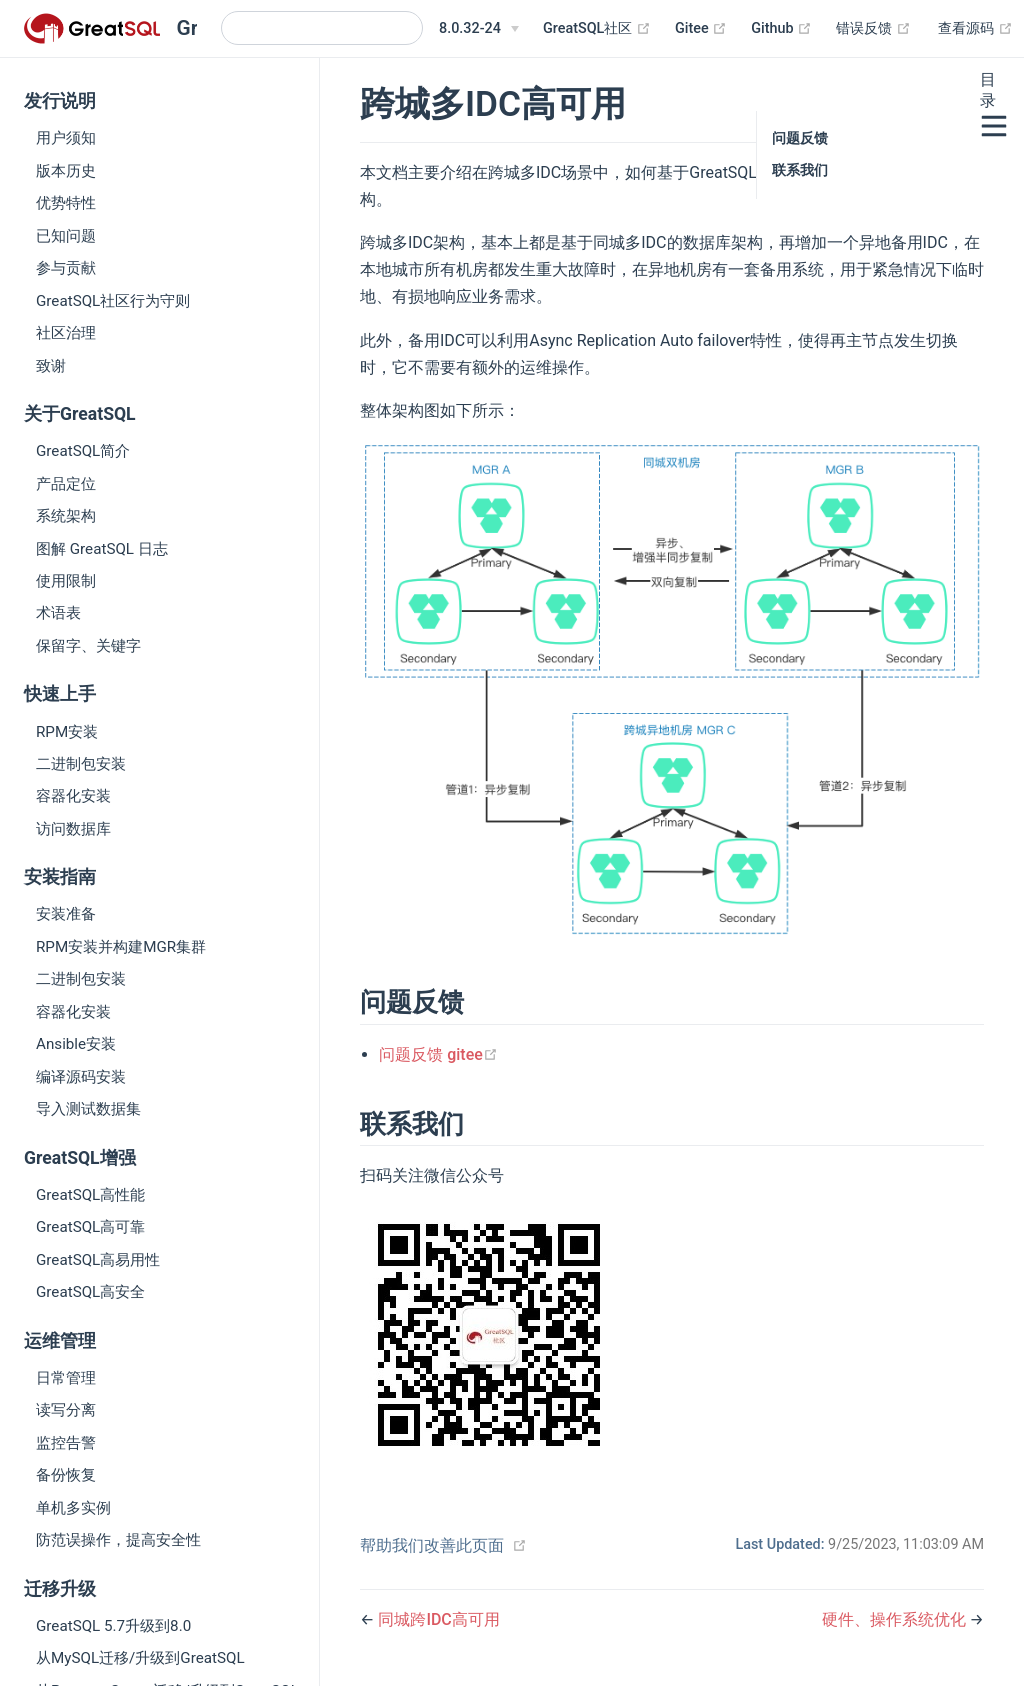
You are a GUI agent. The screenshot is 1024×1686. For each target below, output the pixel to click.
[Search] (322, 28)
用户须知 (66, 138)
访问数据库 (73, 829)
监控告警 (66, 1443)
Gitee (701, 29)
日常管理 (66, 1378)
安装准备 (66, 914)
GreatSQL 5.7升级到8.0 (113, 1626)
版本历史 (66, 171)
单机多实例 (73, 1508)
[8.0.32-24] (479, 29)
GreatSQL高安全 (90, 1292)
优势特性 (66, 203)
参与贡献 (66, 268)
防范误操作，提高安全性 (118, 1540)
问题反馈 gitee (438, 1054)
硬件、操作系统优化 (896, 1619)
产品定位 (66, 484)
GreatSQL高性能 (90, 1195)
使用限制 (66, 581)
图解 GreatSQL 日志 (102, 549)
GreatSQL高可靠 (90, 1227)
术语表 (58, 613)
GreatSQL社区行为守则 (113, 301)
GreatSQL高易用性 (98, 1260)
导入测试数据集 (88, 1109)
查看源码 (975, 29)
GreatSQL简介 (83, 451)
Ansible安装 (76, 1044)
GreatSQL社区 (597, 29)
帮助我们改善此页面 (432, 1545)
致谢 (51, 366)
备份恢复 (66, 1475)
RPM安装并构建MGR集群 (121, 947)
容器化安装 (73, 796)
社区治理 (66, 333)
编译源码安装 (81, 1077)
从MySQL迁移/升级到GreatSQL (140, 1658)
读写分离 (66, 1410)
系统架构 (66, 516)
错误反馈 (873, 29)
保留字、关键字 (88, 646)
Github (781, 29)
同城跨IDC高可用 (438, 1619)
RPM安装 (67, 732)
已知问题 (66, 236)
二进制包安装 (81, 764)
